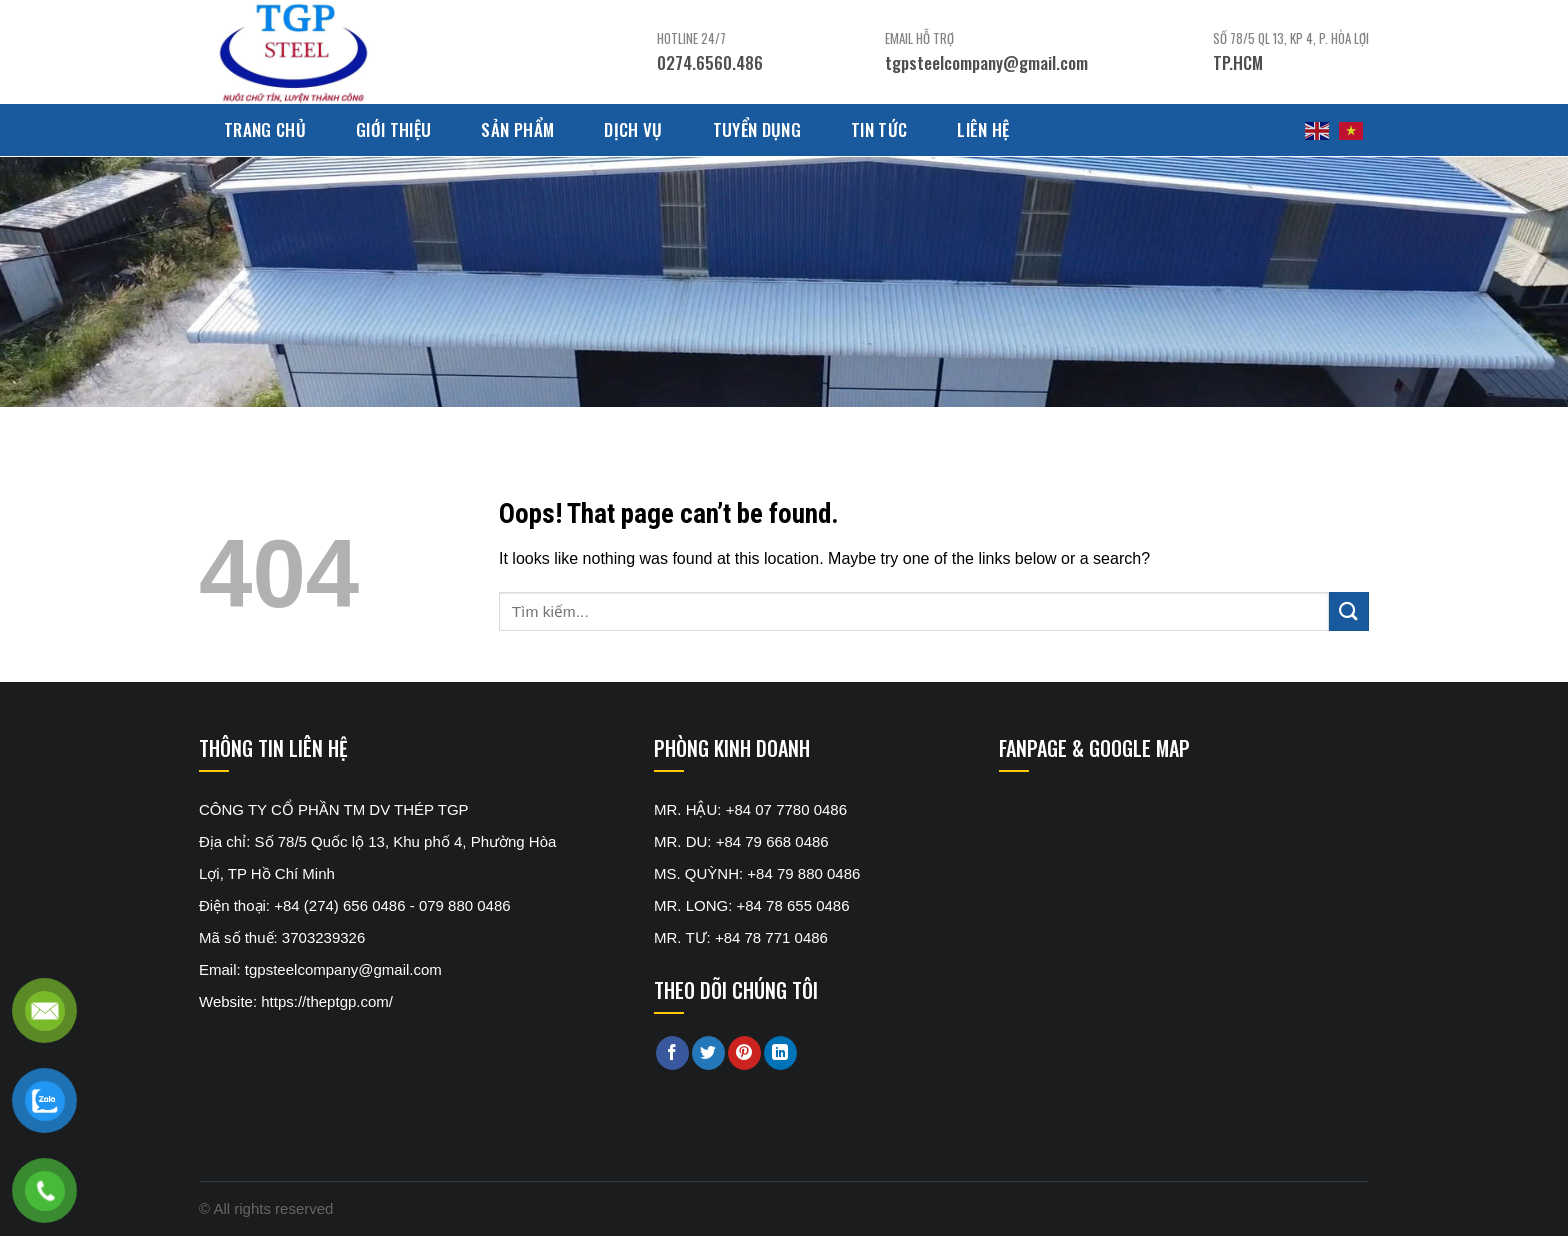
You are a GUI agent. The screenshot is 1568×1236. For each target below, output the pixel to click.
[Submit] (1349, 611)
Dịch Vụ (633, 129)
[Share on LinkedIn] (780, 1053)
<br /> (1149, 869)
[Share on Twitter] (708, 1053)
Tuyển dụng (757, 129)
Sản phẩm (517, 129)
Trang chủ (265, 129)
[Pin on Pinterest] (744, 1053)
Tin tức (879, 129)
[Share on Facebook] (672, 1053)
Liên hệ (983, 129)
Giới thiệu (393, 129)
